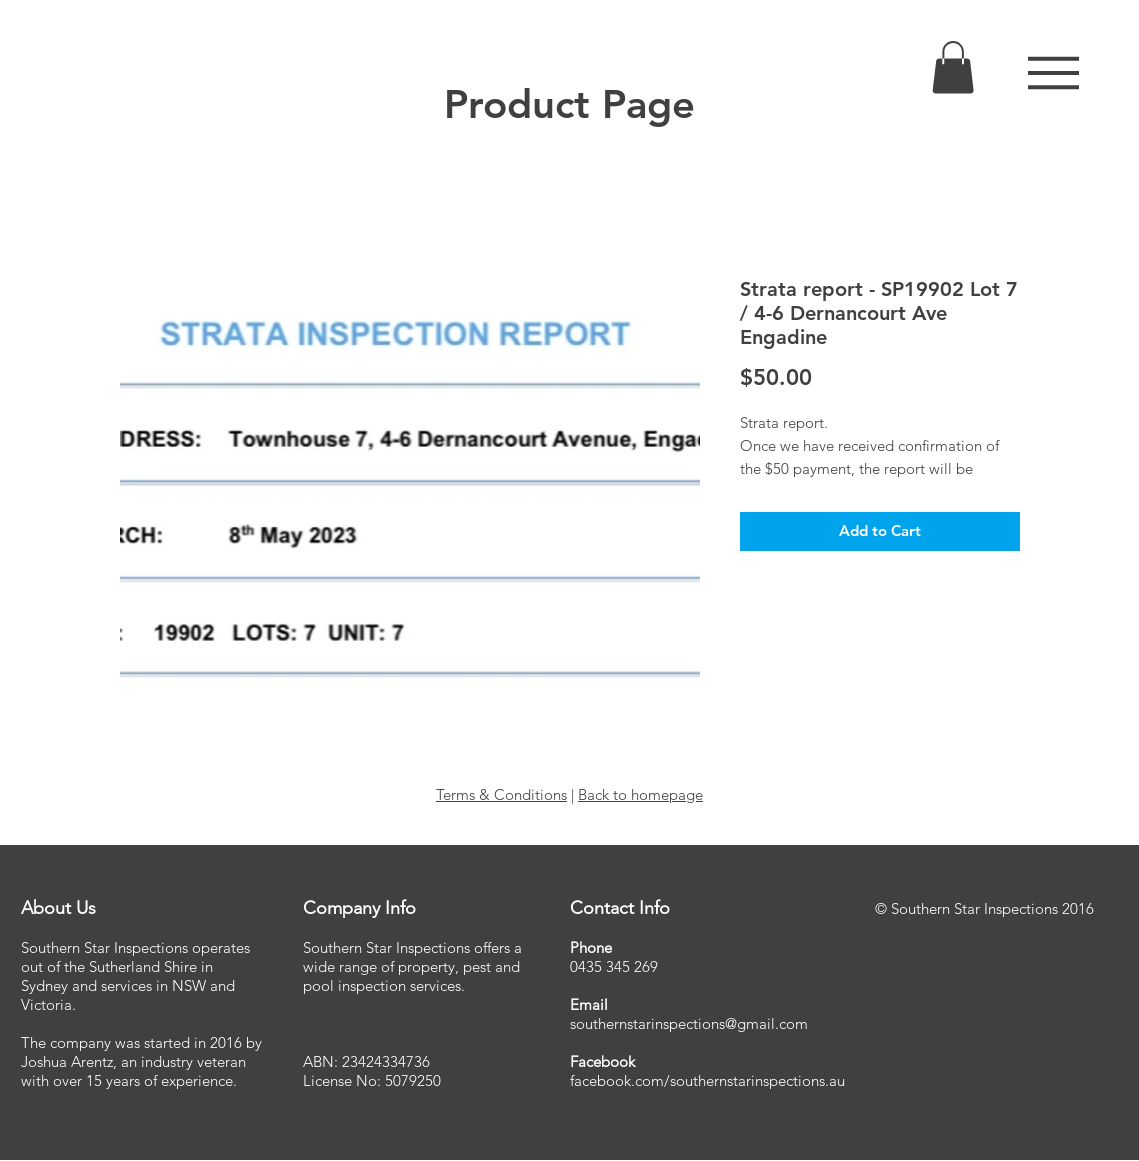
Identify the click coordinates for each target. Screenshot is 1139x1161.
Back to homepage (640, 794)
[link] (953, 67)
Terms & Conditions (501, 794)
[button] (1053, 73)
